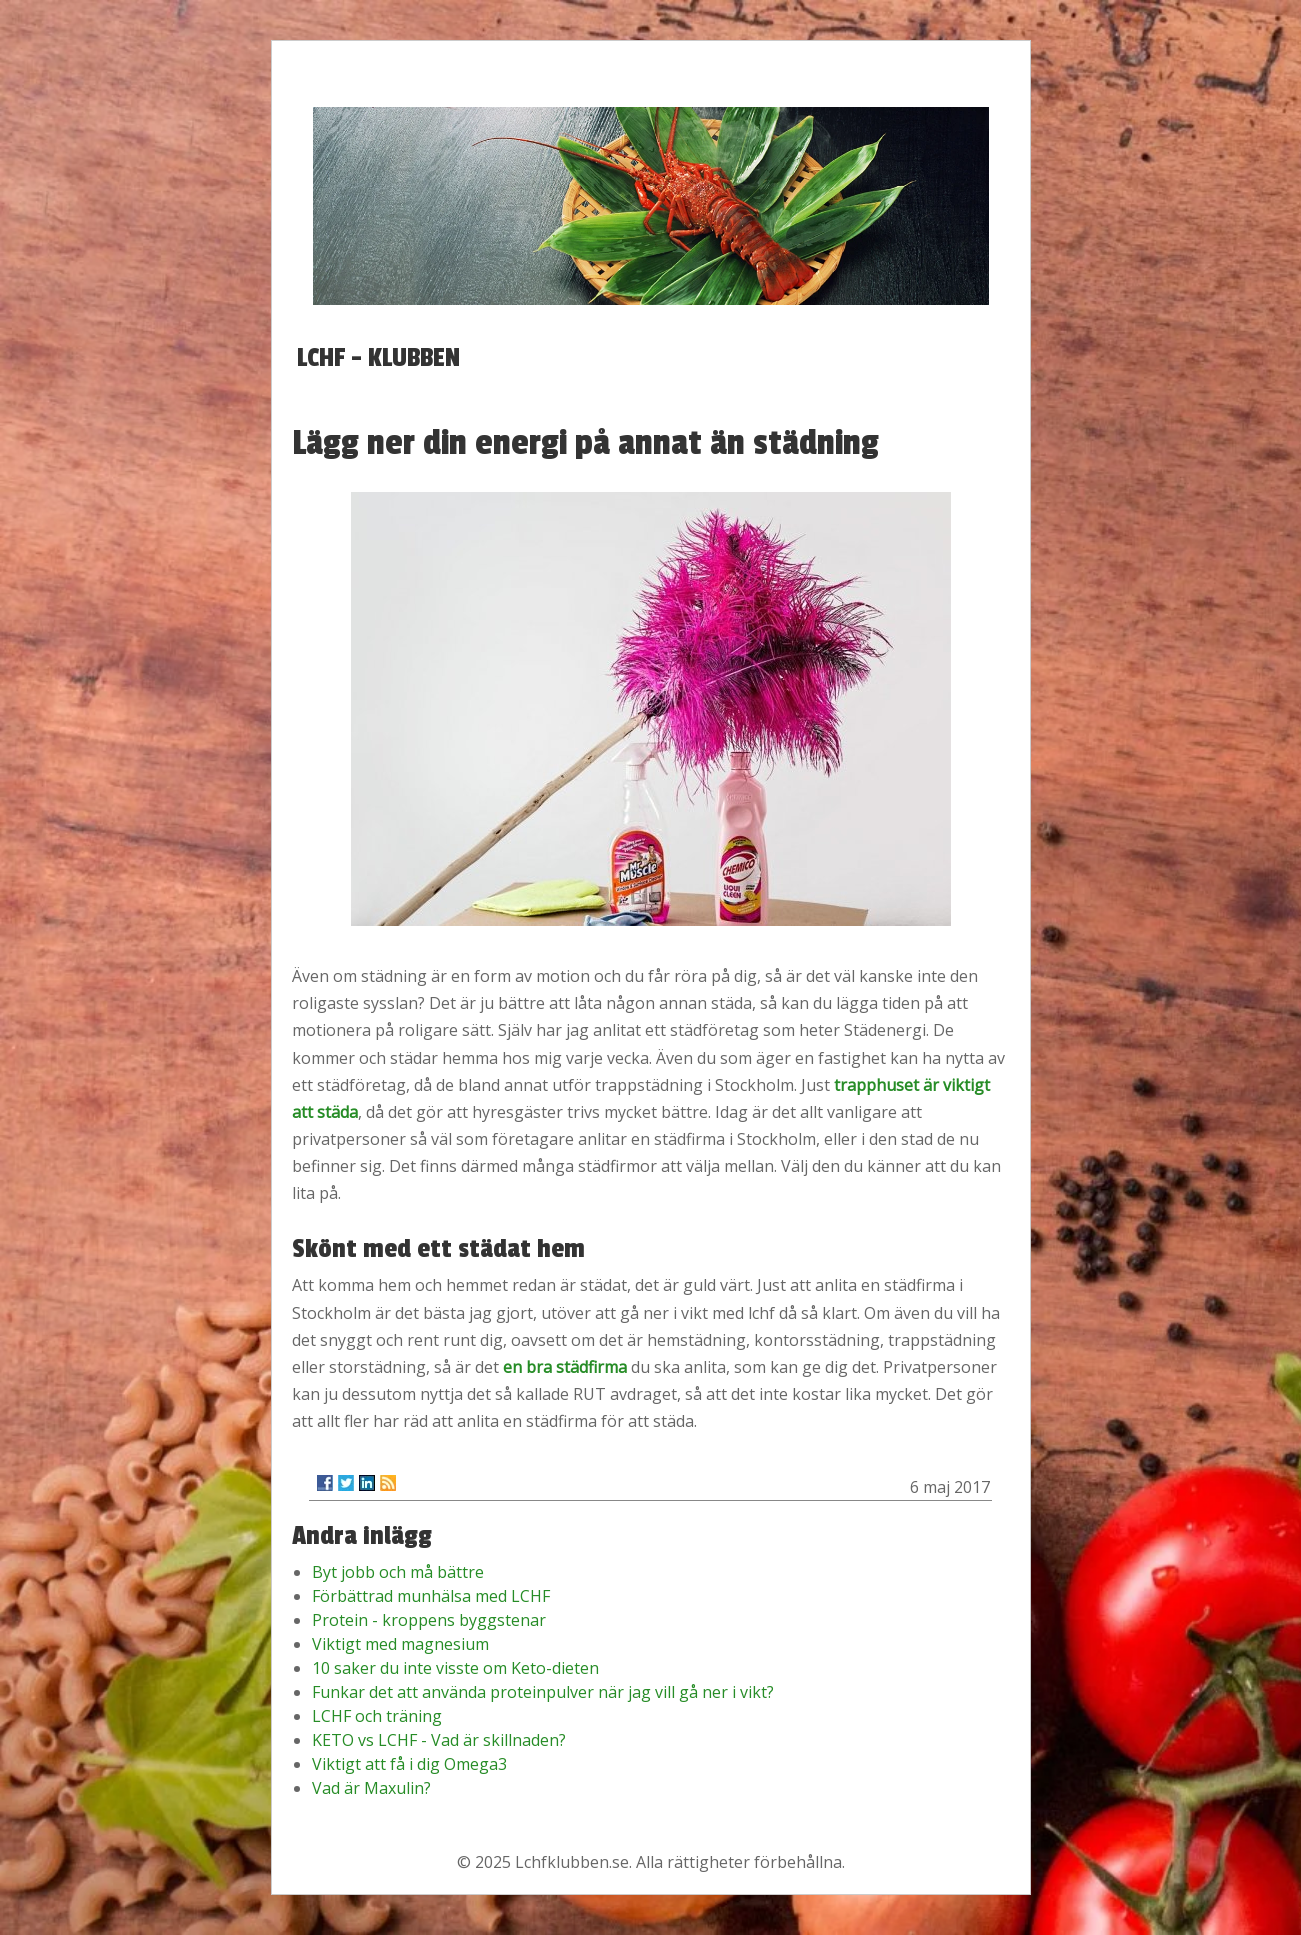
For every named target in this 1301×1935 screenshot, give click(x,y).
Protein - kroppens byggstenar (429, 1620)
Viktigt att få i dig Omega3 (409, 1764)
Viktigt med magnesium (400, 1644)
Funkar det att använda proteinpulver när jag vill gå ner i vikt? (543, 1692)
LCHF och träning (377, 1716)
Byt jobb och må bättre (398, 1572)
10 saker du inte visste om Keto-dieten (455, 1668)
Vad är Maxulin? (371, 1788)
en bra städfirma (565, 1367)
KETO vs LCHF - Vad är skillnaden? (439, 1740)
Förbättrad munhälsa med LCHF (431, 1596)
